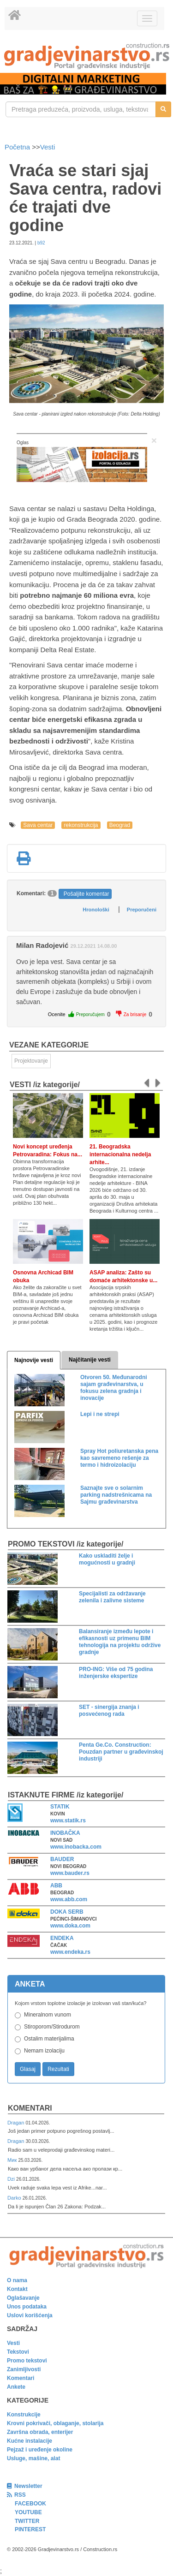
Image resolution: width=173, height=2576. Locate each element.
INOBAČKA (65, 1833)
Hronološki (96, 909)
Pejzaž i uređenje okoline (39, 2449)
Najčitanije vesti (90, 1359)
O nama (17, 2280)
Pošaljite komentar (86, 894)
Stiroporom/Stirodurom (52, 2026)
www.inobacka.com (75, 1847)
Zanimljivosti (24, 2369)
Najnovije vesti (33, 1360)
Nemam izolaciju (44, 2050)
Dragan (16, 2122)
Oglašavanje (23, 2298)
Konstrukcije (24, 2414)
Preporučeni (141, 909)
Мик (12, 2160)
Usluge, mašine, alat (33, 2458)
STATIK (60, 1806)
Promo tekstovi (27, 2360)
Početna (18, 147)
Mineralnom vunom (47, 2014)
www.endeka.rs (70, 1952)
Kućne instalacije (29, 2441)
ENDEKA (62, 1938)
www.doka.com (70, 1925)
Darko (15, 2198)
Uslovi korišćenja (30, 2315)
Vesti (47, 147)
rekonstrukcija (81, 825)
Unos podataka (27, 2306)
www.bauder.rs (69, 1873)
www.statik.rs (68, 1820)
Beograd (119, 825)
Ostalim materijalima (49, 2038)
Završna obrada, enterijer (40, 2432)
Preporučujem (90, 1014)
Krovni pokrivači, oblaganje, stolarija (55, 2423)
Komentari (30, 2108)
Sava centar (38, 825)
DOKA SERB (67, 1912)
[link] (86, 56)
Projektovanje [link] (31, 1061)
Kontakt (17, 2289)
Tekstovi (18, 2352)
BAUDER (62, 1859)
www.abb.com (68, 1899)
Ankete (16, 2387)
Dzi (11, 2179)
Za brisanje (135, 1014)
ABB (56, 1885)
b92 (41, 242)
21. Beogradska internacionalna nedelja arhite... (120, 1154)
